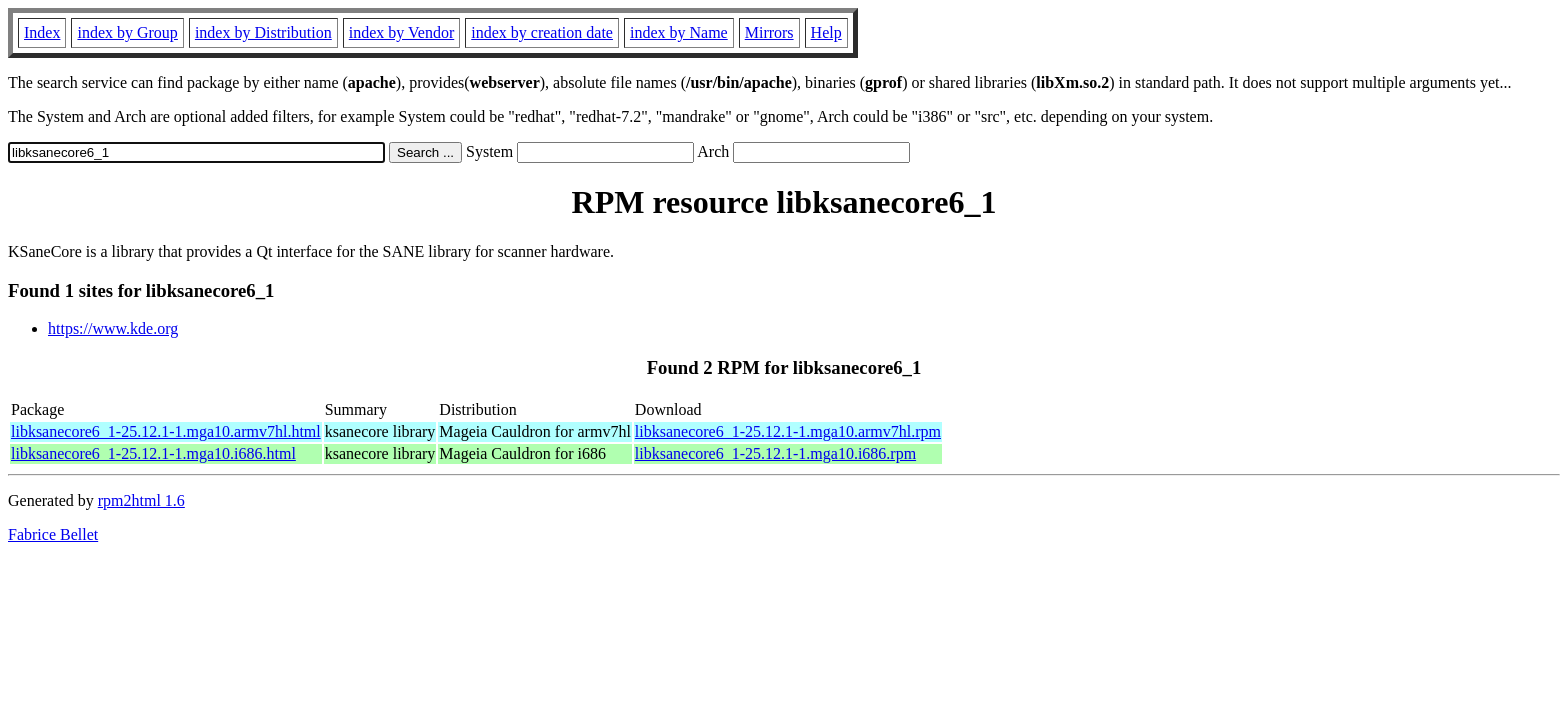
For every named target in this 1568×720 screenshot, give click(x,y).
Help (826, 32)
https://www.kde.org (113, 328)
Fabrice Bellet (53, 534)
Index (42, 32)
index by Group (127, 32)
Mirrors (769, 32)
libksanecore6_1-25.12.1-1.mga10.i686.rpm (775, 453)
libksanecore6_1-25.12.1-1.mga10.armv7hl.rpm (788, 431)
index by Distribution (263, 32)
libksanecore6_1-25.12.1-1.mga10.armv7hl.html (166, 431)
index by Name (679, 32)
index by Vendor (401, 32)
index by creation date (542, 32)
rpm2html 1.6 (141, 500)
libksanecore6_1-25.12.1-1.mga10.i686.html (153, 453)
